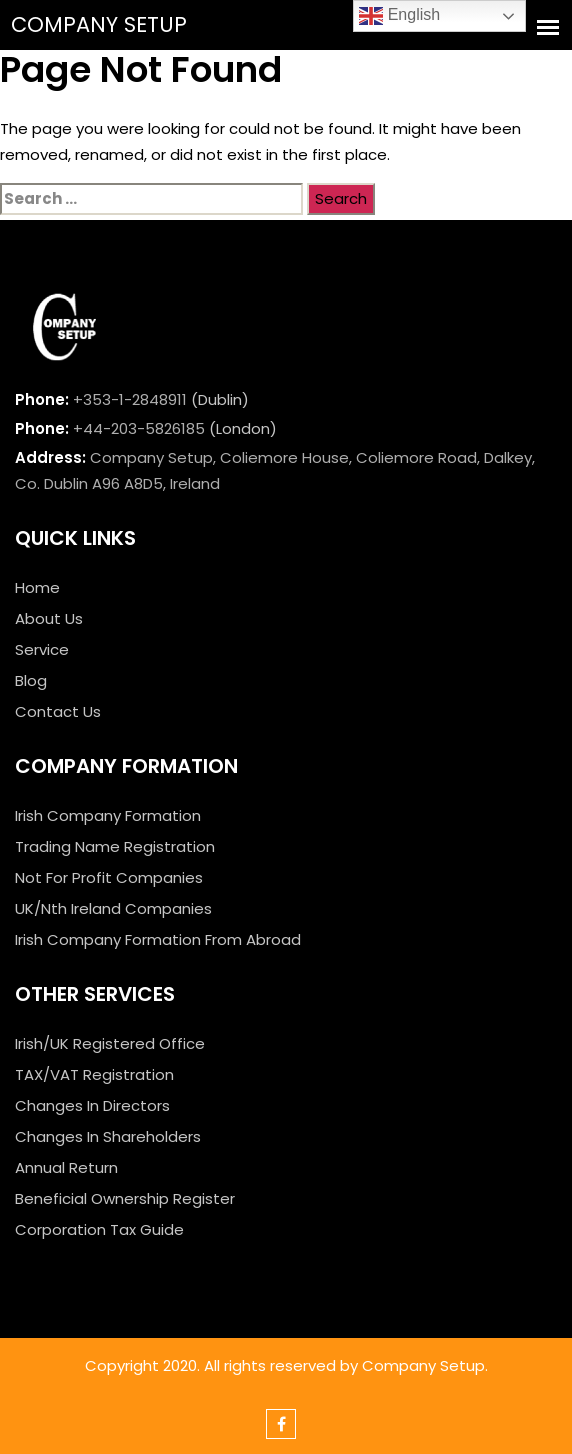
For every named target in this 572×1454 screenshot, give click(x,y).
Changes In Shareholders (108, 1136)
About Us (49, 618)
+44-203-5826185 (139, 428)
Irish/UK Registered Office (110, 1043)
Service (42, 649)
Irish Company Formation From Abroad (158, 939)
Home (37, 587)
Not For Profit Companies (109, 877)
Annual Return (66, 1167)
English (399, 16)
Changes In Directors (92, 1105)
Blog (31, 680)
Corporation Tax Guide (99, 1229)
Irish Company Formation (108, 815)
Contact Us (58, 711)
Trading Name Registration (115, 846)
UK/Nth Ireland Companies (113, 908)
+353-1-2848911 (130, 399)
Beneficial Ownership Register (125, 1198)
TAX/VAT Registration (94, 1074)
